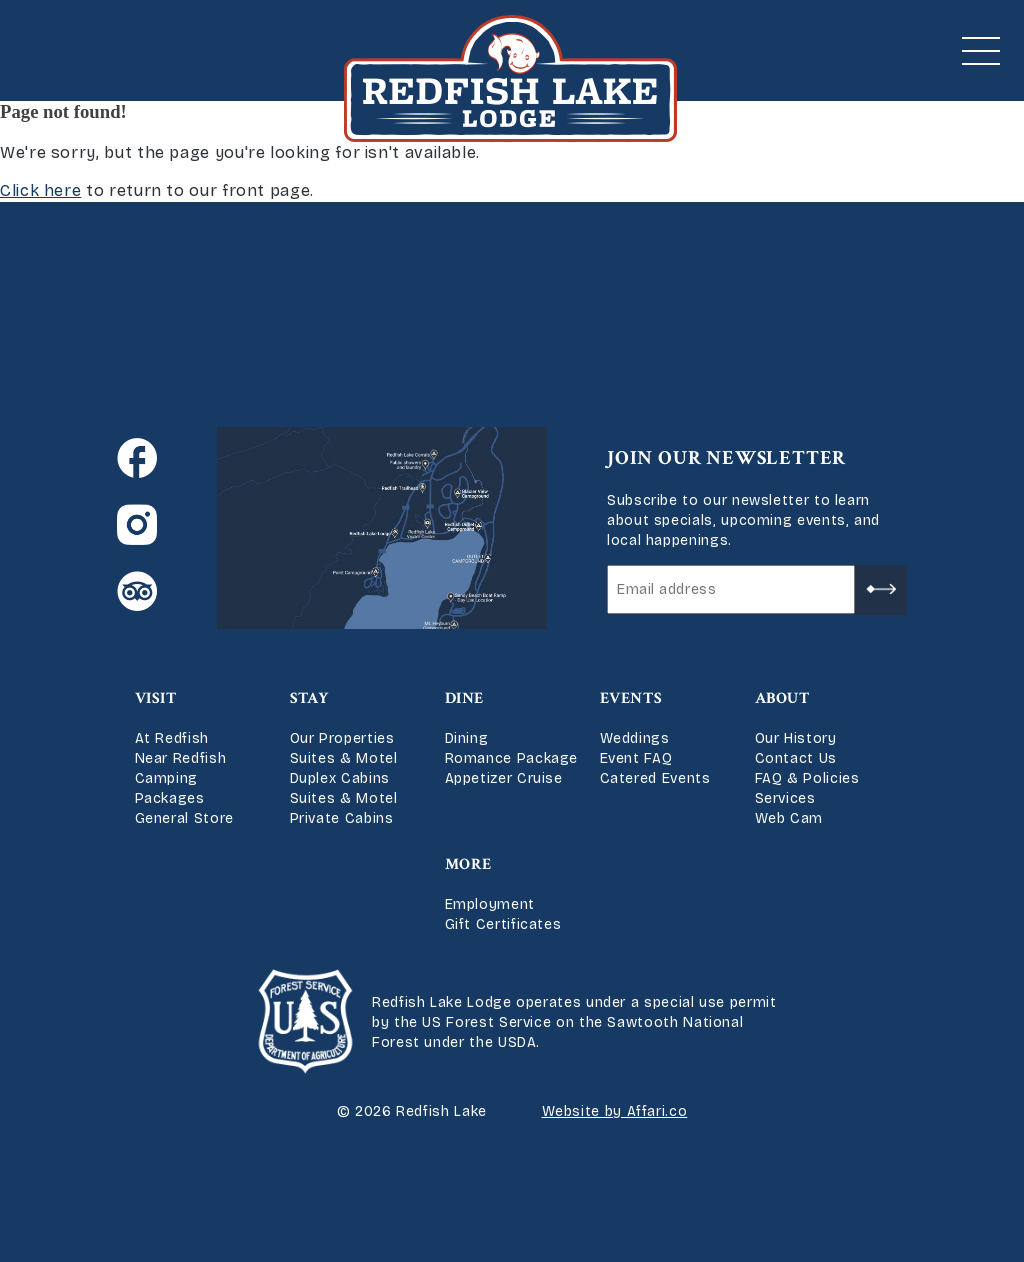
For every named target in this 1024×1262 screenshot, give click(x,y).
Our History (796, 738)
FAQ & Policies (807, 778)
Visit (156, 698)
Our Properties (342, 738)
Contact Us (796, 758)
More (469, 864)
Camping (166, 778)
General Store (184, 818)
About (782, 698)
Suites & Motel (344, 758)
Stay (310, 698)
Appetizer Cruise (504, 778)
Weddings (635, 738)
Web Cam (789, 818)
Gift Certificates (503, 924)
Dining (467, 738)
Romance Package (512, 758)
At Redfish (172, 738)
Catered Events (655, 778)
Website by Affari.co (615, 1111)
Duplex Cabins (340, 778)
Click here (40, 190)
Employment (490, 904)
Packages (170, 798)
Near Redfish (181, 758)
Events (631, 698)
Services (785, 798)
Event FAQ (636, 758)
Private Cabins (342, 818)
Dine (465, 698)
